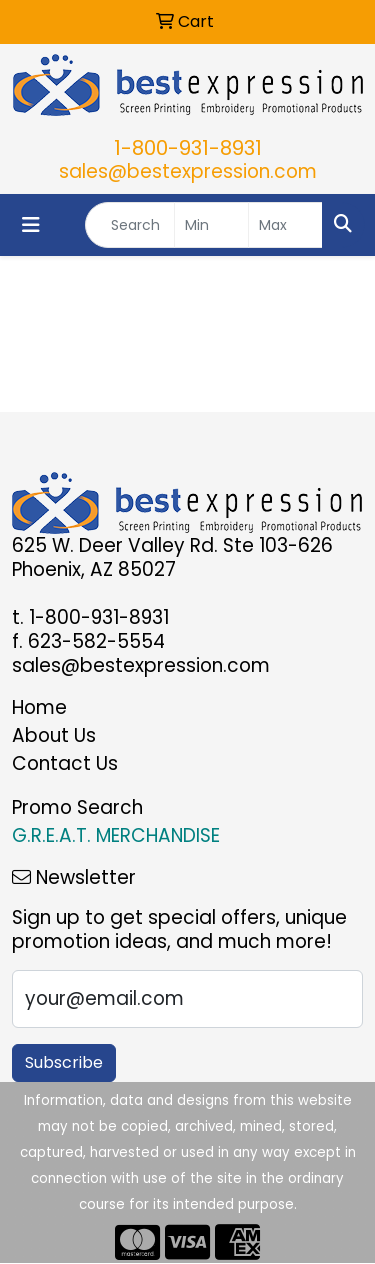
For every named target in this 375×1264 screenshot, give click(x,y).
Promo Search (77, 807)
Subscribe (64, 1062)
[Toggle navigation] (31, 225)
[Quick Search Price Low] (211, 225)
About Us (54, 735)
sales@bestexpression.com (188, 171)
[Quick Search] (130, 225)
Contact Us (65, 763)
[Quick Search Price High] (285, 225)
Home (39, 707)
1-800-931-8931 (188, 148)
